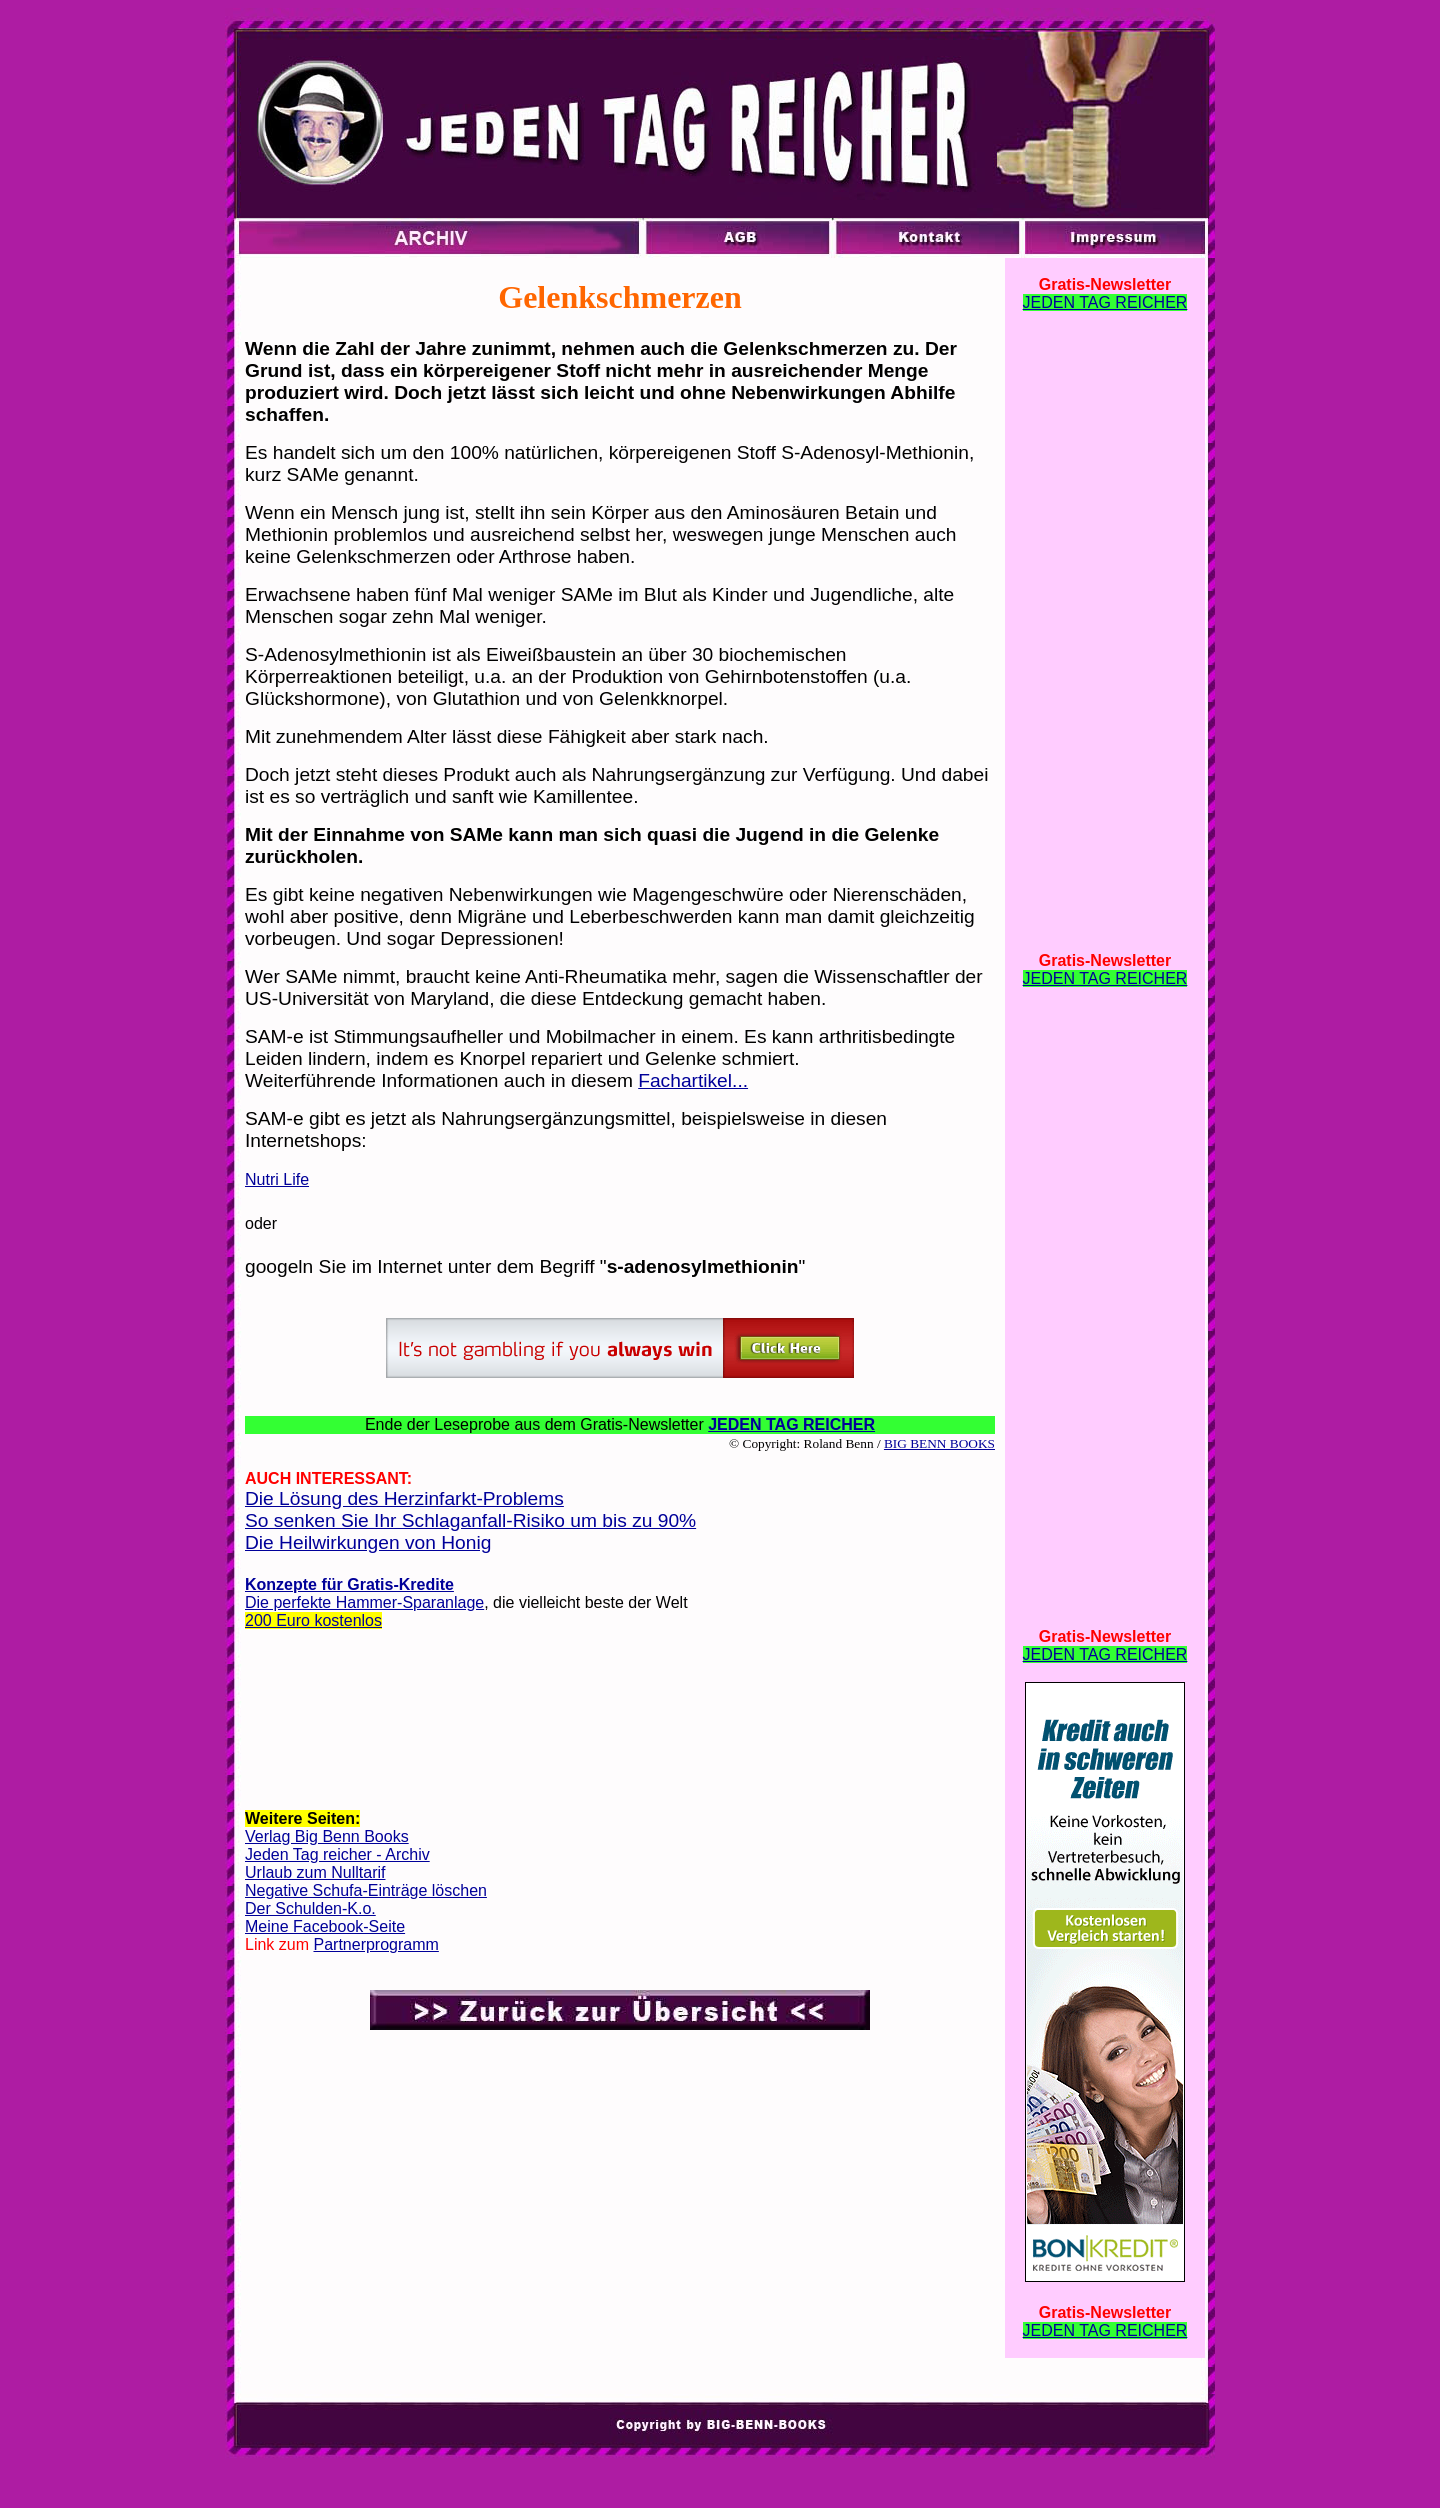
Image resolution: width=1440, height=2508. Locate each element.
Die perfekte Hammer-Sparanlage (364, 1602)
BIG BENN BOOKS (939, 1443)
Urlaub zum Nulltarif (315, 1872)
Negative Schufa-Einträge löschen (366, 1890)
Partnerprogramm (375, 1944)
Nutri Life (277, 1179)
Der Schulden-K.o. (310, 1908)
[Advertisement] (620, 1725)
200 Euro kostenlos (313, 1620)
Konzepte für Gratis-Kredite (349, 1584)
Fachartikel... (693, 1080)
